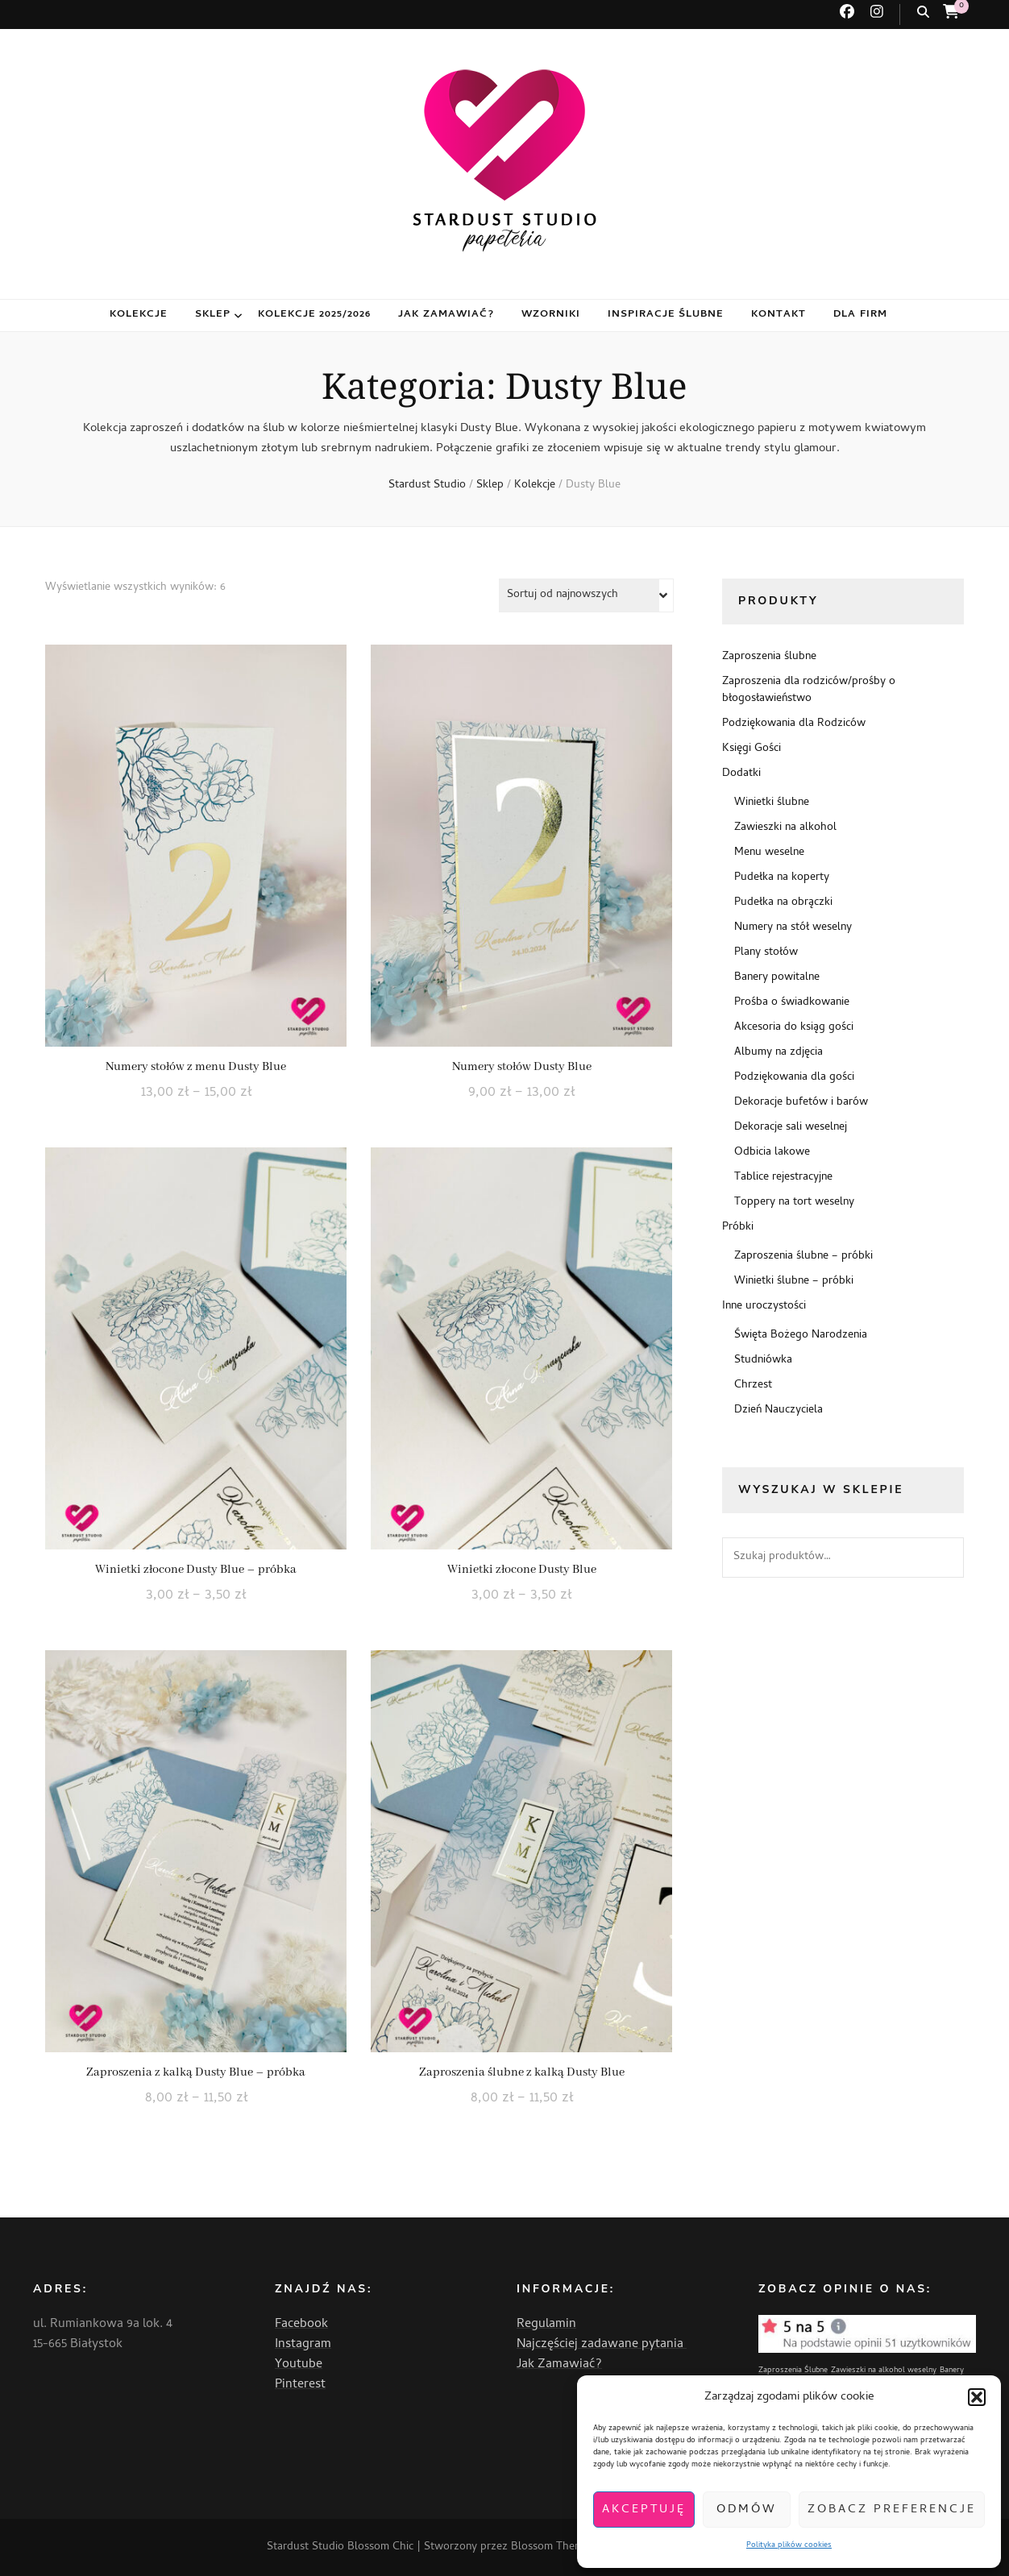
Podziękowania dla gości (794, 1077)
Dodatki (741, 774)
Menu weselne (769, 853)
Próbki (738, 1227)
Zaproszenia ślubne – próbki (803, 1256)
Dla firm (860, 314)
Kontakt (778, 314)
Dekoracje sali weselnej (790, 1127)
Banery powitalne (777, 978)
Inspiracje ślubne (666, 314)
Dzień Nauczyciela (778, 1410)
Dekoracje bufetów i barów (801, 1102)
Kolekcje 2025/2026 (315, 314)
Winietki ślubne (771, 803)
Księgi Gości (751, 749)
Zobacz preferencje (892, 2510)
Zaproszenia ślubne (769, 657)
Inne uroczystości (764, 1306)
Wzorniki (550, 314)
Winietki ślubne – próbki (793, 1281)
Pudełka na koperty (781, 878)
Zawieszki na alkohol (785, 828)
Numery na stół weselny (793, 928)
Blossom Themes (552, 2547)
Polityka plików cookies (789, 2545)
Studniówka (763, 1360)
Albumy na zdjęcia (778, 1052)
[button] (977, 2397)
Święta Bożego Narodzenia (800, 1335)
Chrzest (753, 1385)
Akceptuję (644, 2510)
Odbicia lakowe (772, 1152)
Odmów (746, 2510)
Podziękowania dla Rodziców (794, 724)
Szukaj (943, 1557)
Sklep (212, 314)
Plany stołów (766, 953)
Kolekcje (139, 314)
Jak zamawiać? (446, 314)
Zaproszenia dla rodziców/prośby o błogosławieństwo (808, 690)
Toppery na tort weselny (794, 1202)
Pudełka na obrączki (783, 903)
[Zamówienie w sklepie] (586, 595)
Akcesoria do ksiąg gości (793, 1027)
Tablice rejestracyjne (783, 1177)
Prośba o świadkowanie (791, 1002)
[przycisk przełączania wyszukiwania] (923, 13)
